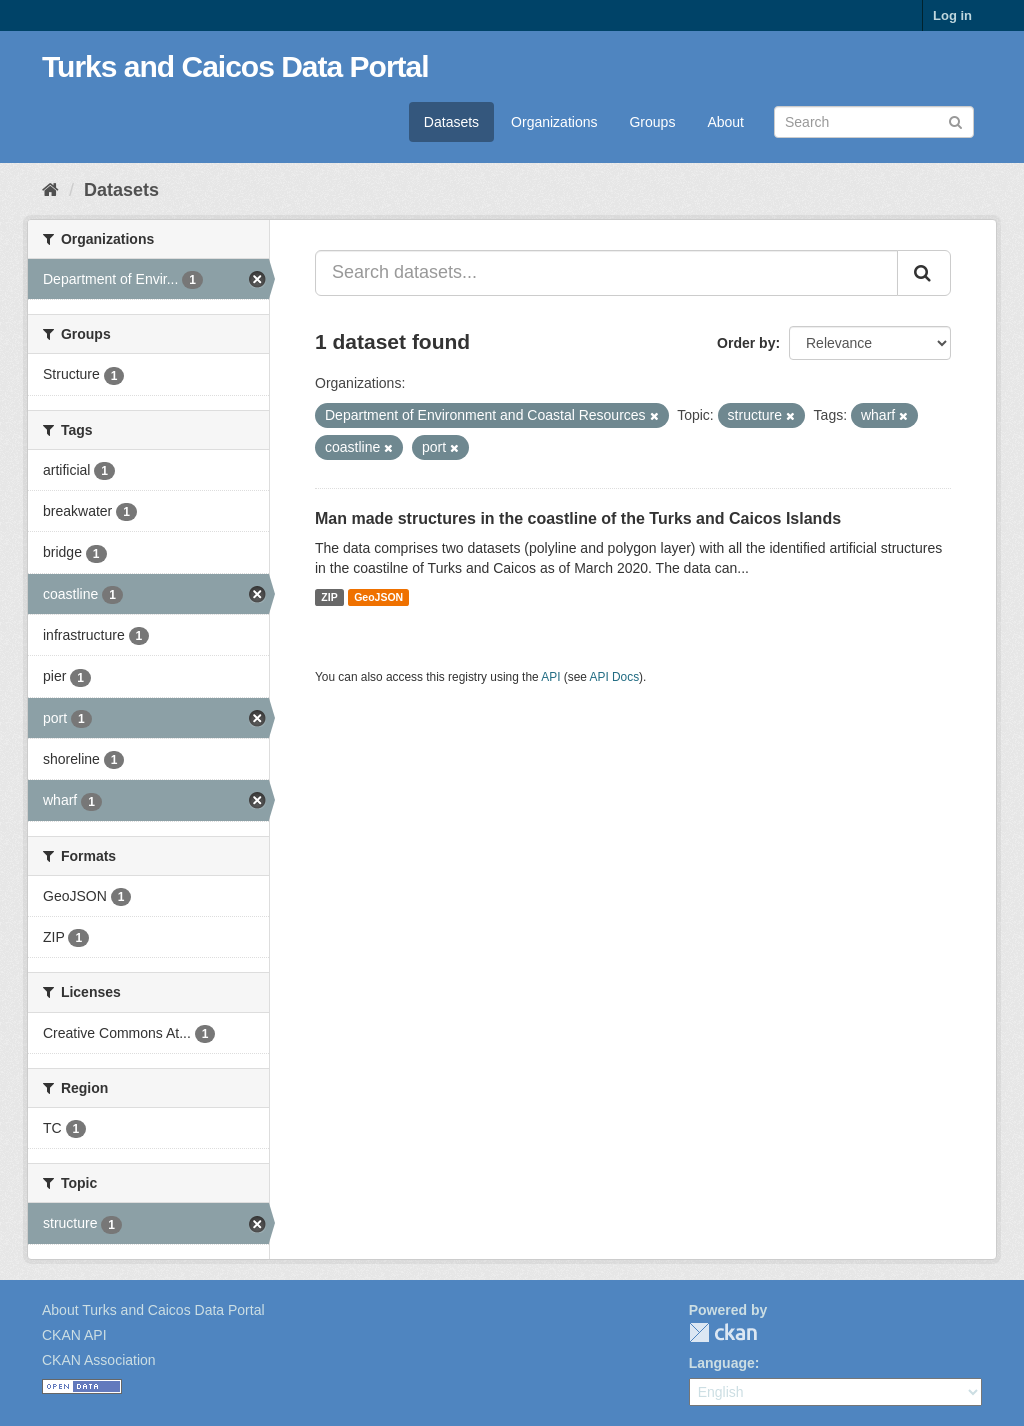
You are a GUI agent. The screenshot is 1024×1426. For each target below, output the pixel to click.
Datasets (451, 122)
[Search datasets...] (606, 273)
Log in (952, 15)
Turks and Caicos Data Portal (235, 66)
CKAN (723, 1332)
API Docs (615, 677)
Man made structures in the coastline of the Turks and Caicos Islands (578, 518)
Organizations (554, 122)
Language (722, 1363)
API (550, 677)
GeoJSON (378, 597)
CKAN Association (99, 1360)
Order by (746, 343)
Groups (652, 122)
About (725, 122)
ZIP (329, 597)
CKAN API (74, 1335)
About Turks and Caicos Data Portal (153, 1310)
